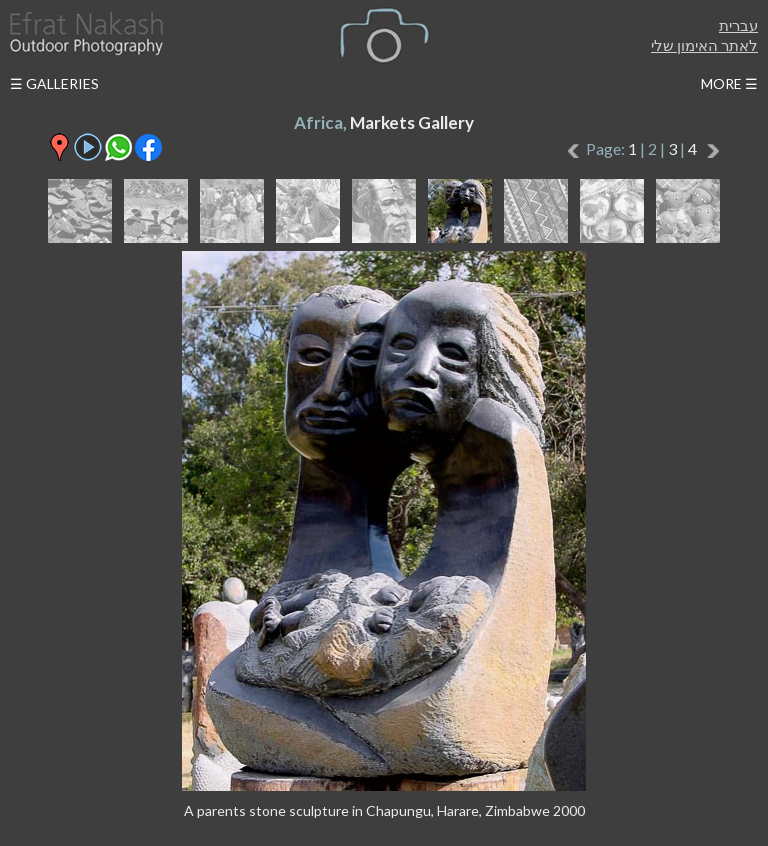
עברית (738, 25)
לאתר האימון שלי (704, 45)
